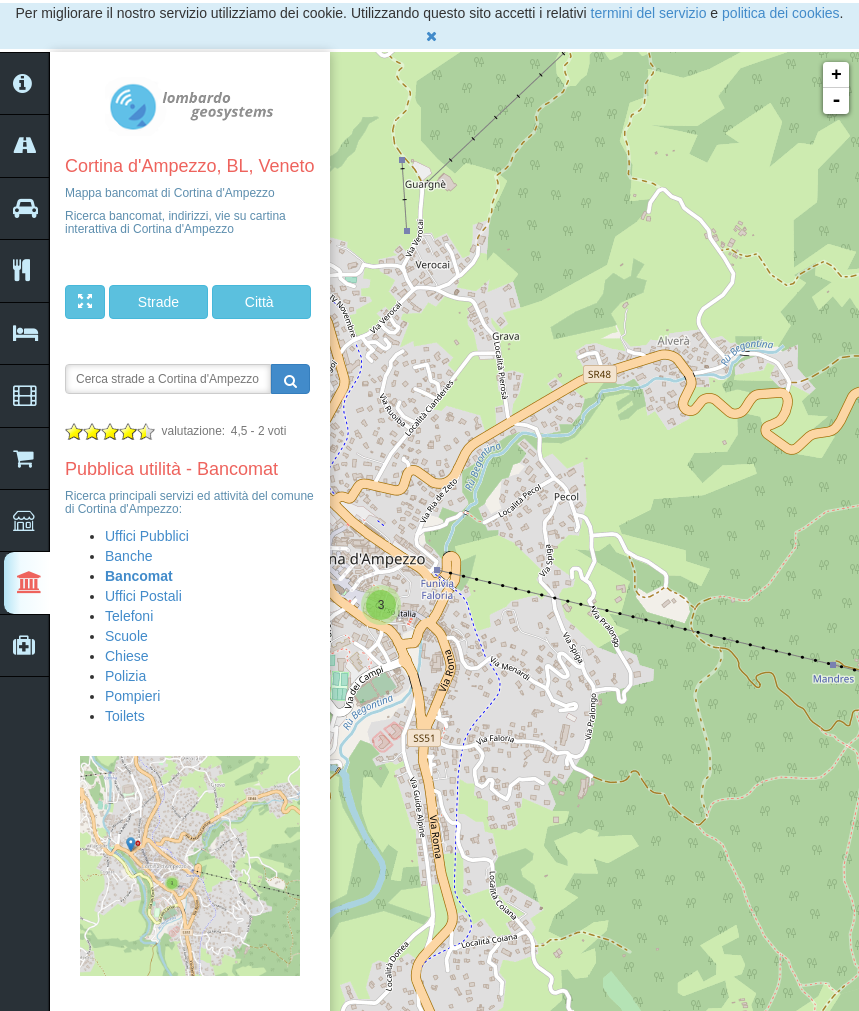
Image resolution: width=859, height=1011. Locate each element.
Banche (128, 556)
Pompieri (132, 696)
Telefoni (129, 616)
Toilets (125, 716)
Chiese (127, 656)
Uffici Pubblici (147, 536)
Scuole (126, 636)
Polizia (125, 676)
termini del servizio (649, 13)
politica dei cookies (781, 13)
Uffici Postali (143, 596)
